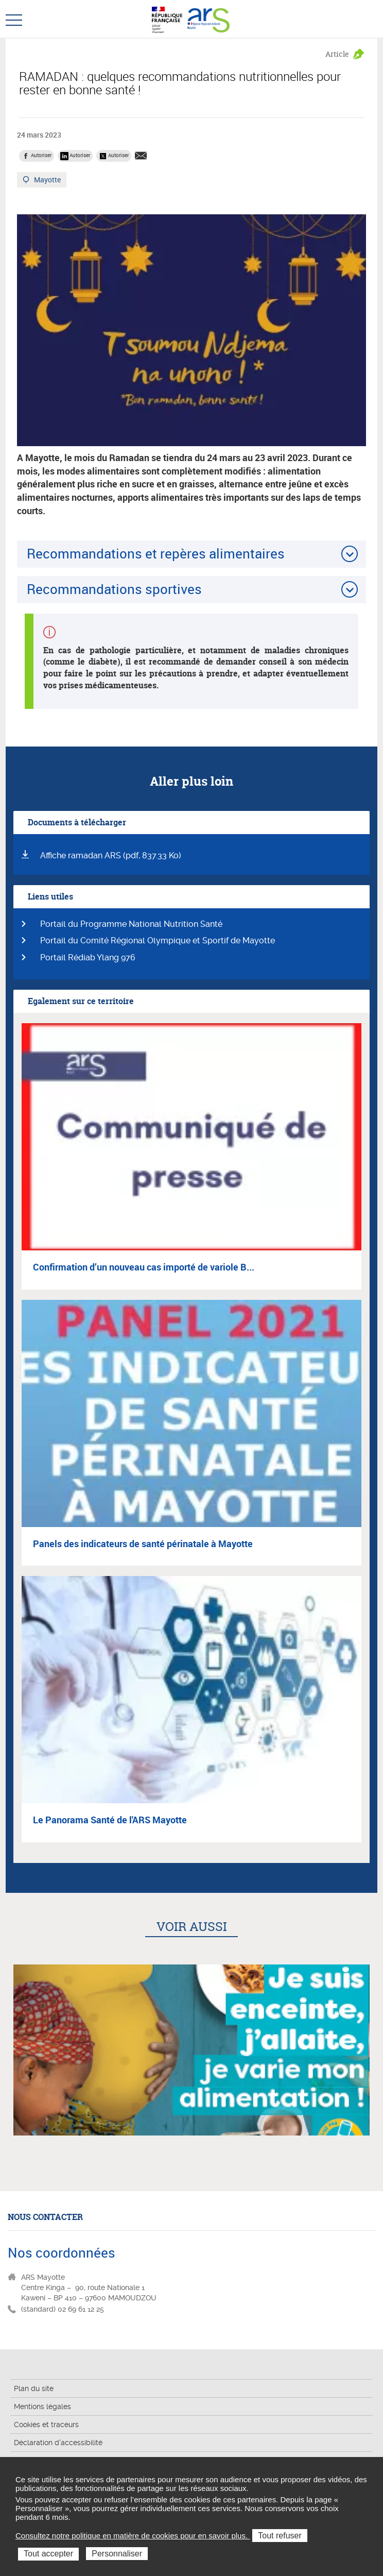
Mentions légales (42, 2406)
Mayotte (47, 181)
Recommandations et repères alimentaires (156, 553)
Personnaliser (117, 2553)
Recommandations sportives (114, 589)
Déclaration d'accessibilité (58, 2442)
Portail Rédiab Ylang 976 (87, 957)
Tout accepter (48, 2553)
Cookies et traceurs (46, 2424)
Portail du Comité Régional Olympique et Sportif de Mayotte (157, 940)
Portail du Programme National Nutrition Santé (131, 924)
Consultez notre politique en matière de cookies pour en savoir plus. (132, 2535)
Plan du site (34, 2388)
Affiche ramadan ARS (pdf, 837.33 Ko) (110, 855)
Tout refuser (279, 2535)
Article (337, 54)
